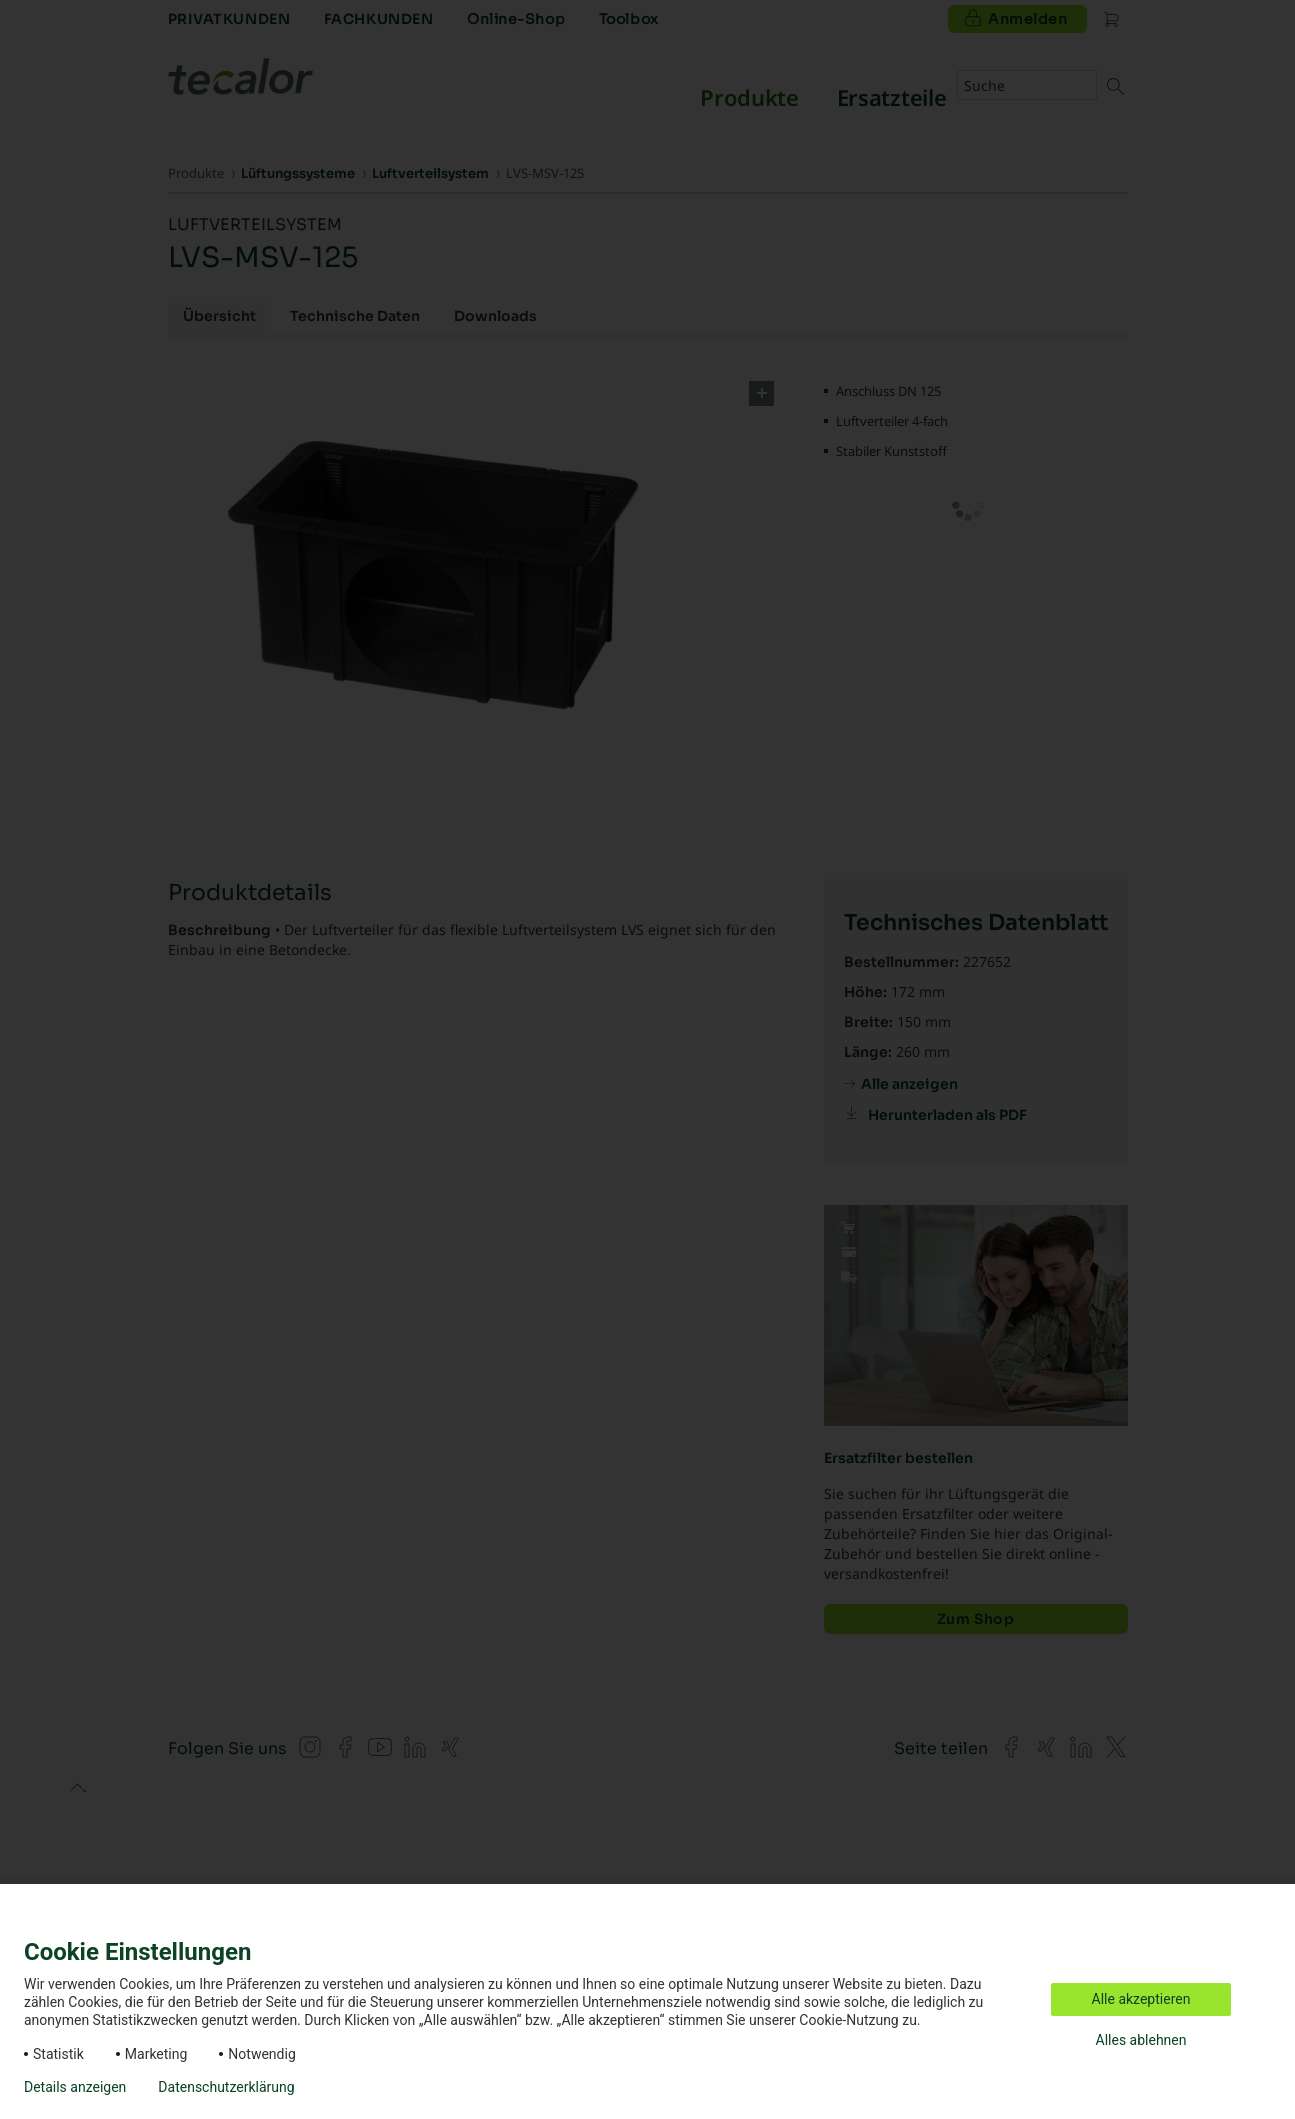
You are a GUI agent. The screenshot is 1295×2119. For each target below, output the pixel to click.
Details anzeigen (75, 2087)
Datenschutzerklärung (226, 2087)
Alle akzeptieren (1141, 1999)
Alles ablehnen (1141, 2040)
